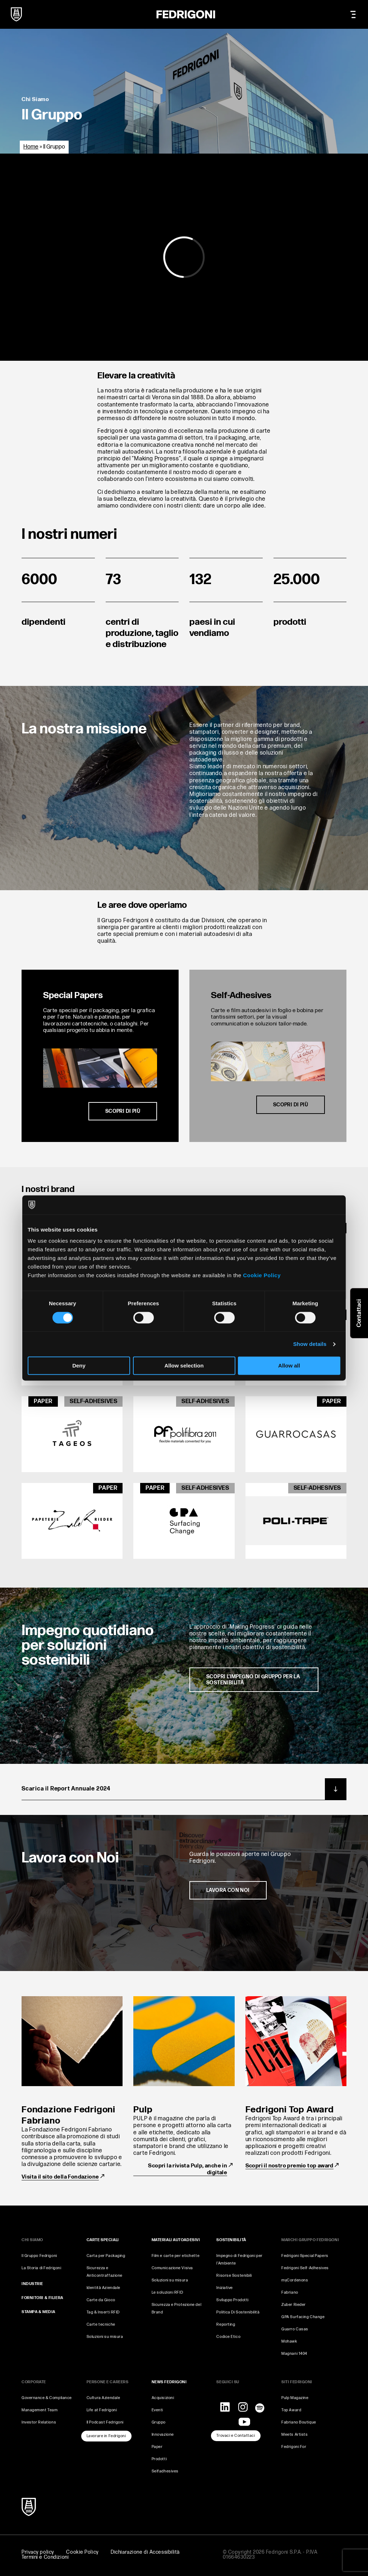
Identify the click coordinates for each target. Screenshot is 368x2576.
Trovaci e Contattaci (235, 2435)
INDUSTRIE (32, 2283)
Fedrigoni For (293, 2446)
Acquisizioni (163, 2397)
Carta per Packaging (106, 2255)
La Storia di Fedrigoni (41, 2268)
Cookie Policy (262, 1275)
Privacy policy (38, 2552)
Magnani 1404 (294, 2353)
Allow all (289, 1366)
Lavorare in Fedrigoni (106, 2436)
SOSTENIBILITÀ (231, 2240)
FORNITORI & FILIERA (42, 2297)
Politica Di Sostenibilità (237, 2312)
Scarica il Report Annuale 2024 (184, 1789)
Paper (157, 2446)
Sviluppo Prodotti (232, 2300)
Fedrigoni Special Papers (304, 2255)
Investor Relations (39, 2422)
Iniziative (224, 2287)
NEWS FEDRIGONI (169, 2382)
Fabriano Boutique (298, 2422)
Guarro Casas (294, 2329)
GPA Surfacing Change (303, 2317)
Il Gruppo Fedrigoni (39, 2255)
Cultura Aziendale (103, 2397)
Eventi (157, 2410)
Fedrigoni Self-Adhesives (304, 2268)
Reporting (225, 2324)
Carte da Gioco (101, 2300)
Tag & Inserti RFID (103, 2312)
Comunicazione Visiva (172, 2268)
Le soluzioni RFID (167, 2292)
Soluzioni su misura (105, 2336)
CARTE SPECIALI (103, 2240)
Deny (79, 1366)
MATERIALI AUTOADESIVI (176, 2240)
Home (30, 147)
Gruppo (159, 2422)
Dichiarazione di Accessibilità (145, 2552)
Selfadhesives (165, 2471)
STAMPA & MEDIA (38, 2311)
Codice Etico (228, 2336)
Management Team (40, 2410)
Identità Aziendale (103, 2287)
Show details (310, 1344)
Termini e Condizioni (45, 2557)
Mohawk (289, 2341)
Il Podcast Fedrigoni (105, 2422)
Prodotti (159, 2459)
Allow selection (183, 1366)
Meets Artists (294, 2434)
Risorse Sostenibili (234, 2275)
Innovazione (163, 2434)
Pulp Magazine (294, 2397)
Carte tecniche (101, 2324)
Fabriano (289, 2292)
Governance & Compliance (47, 2397)
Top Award (291, 2410)
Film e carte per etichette (176, 2255)
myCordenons (294, 2280)
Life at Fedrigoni (102, 2410)
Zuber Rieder (293, 2304)
